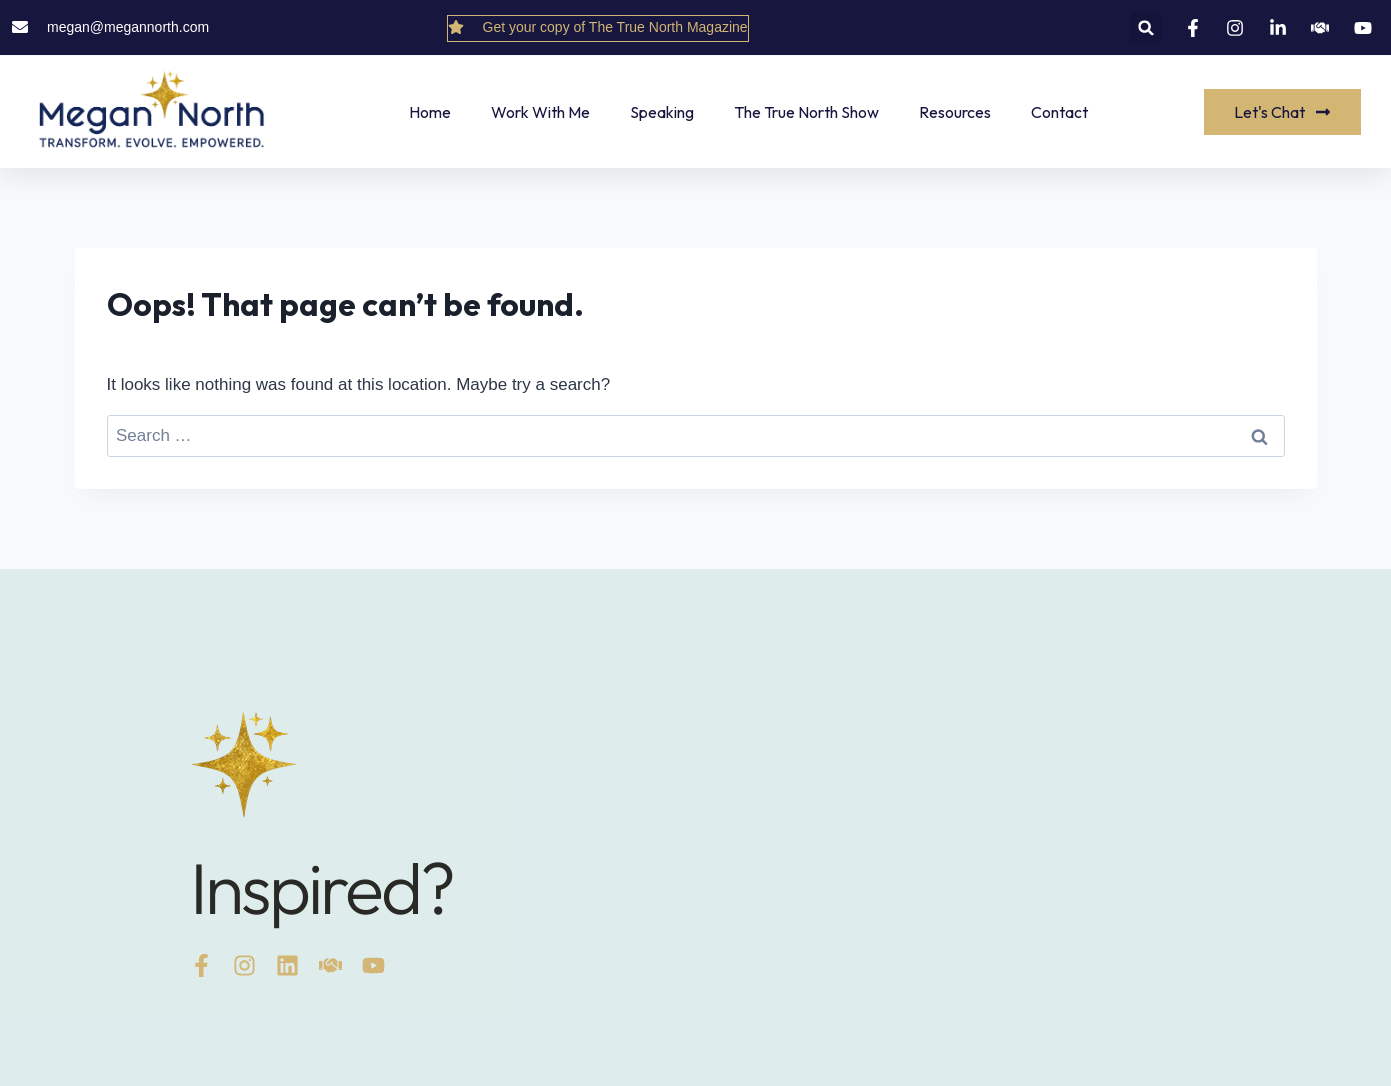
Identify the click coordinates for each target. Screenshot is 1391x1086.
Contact (1059, 112)
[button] (1146, 27)
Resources (955, 112)
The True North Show (806, 112)
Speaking (662, 112)
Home (430, 112)
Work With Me (540, 112)
